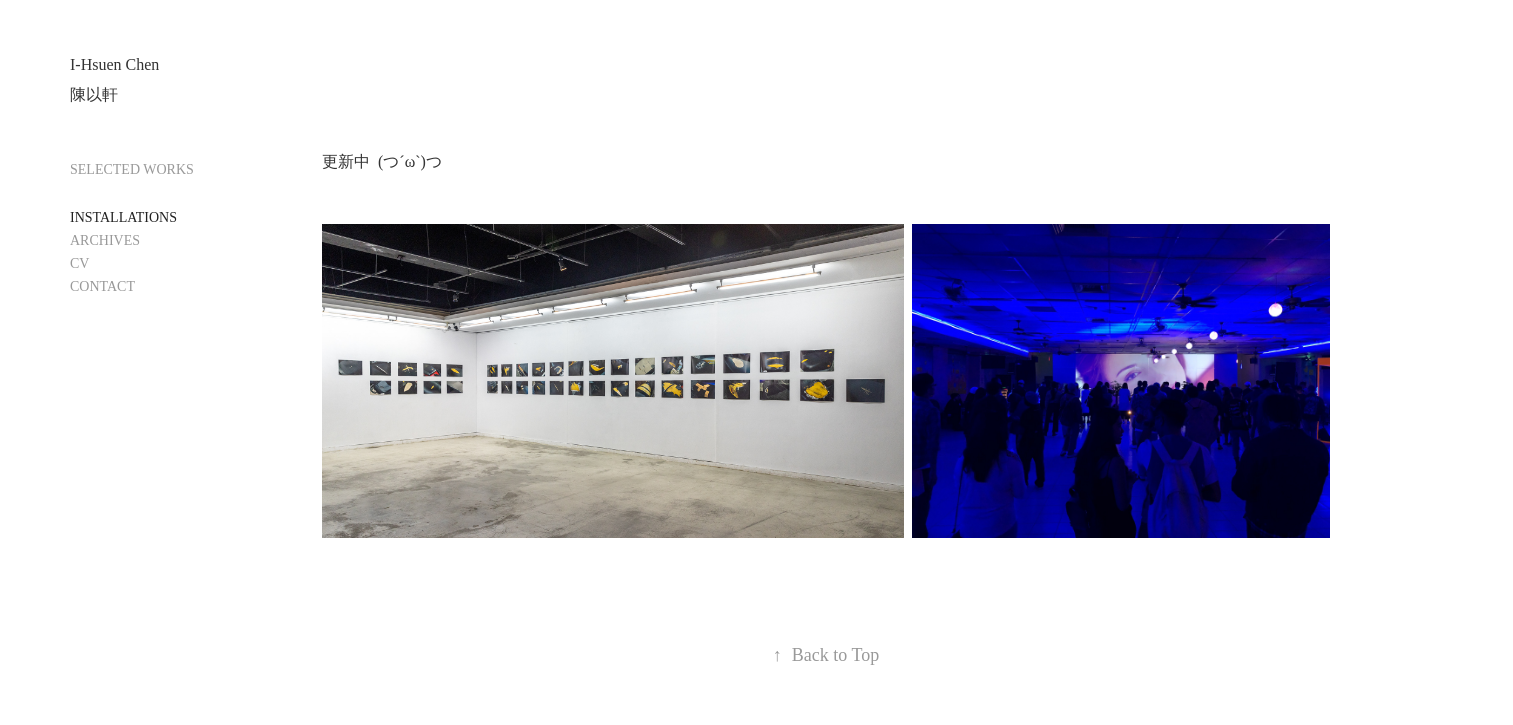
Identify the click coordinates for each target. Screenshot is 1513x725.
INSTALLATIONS (123, 217)
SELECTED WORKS (132, 169)
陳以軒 (94, 94)
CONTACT (102, 286)
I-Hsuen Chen (114, 64)
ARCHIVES (105, 240)
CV (79, 263)
